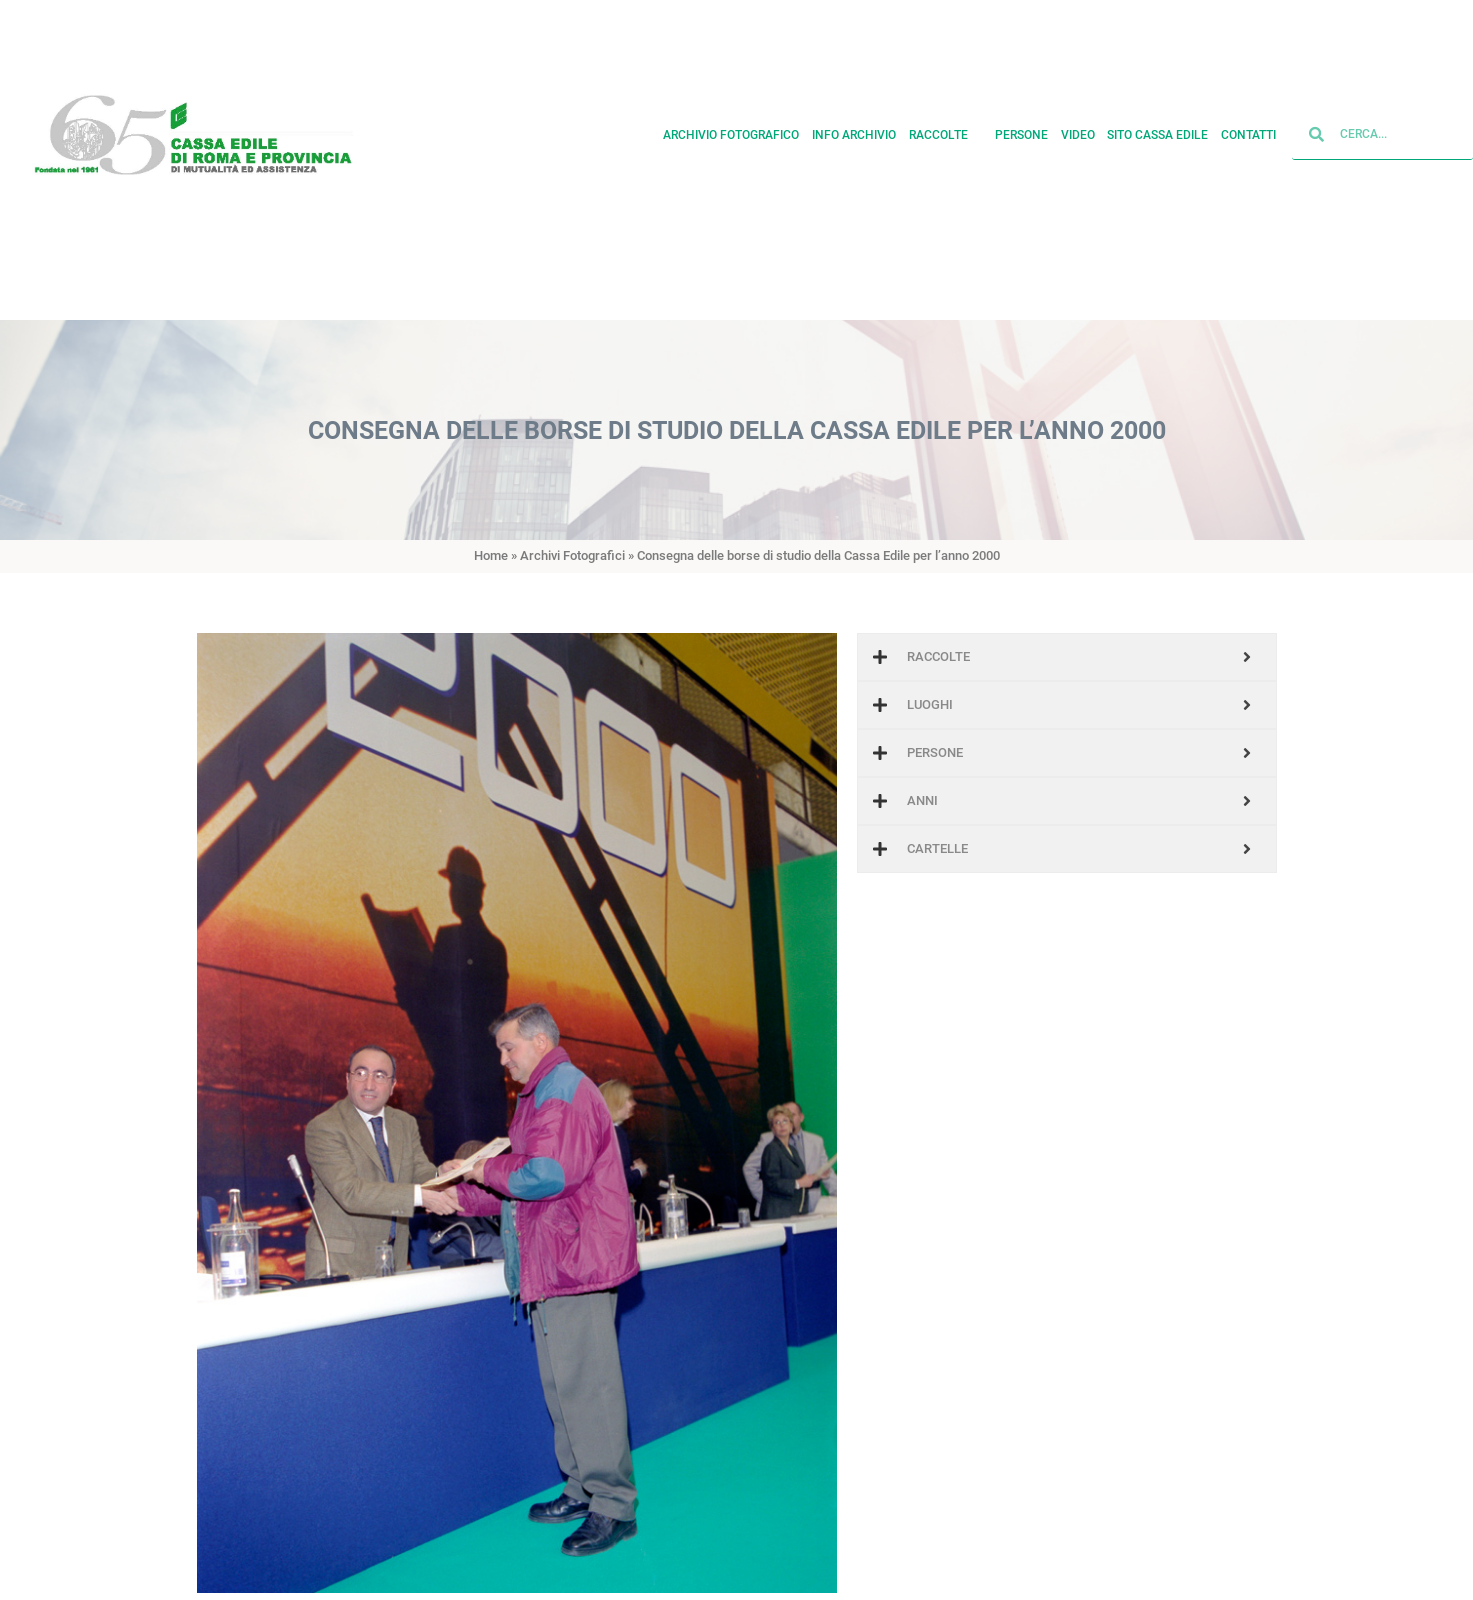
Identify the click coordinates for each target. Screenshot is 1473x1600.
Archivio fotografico (731, 125)
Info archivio (854, 125)
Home (491, 555)
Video (1078, 125)
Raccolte (946, 125)
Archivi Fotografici (572, 555)
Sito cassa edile (1157, 125)
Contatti (1248, 125)
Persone (1021, 125)
